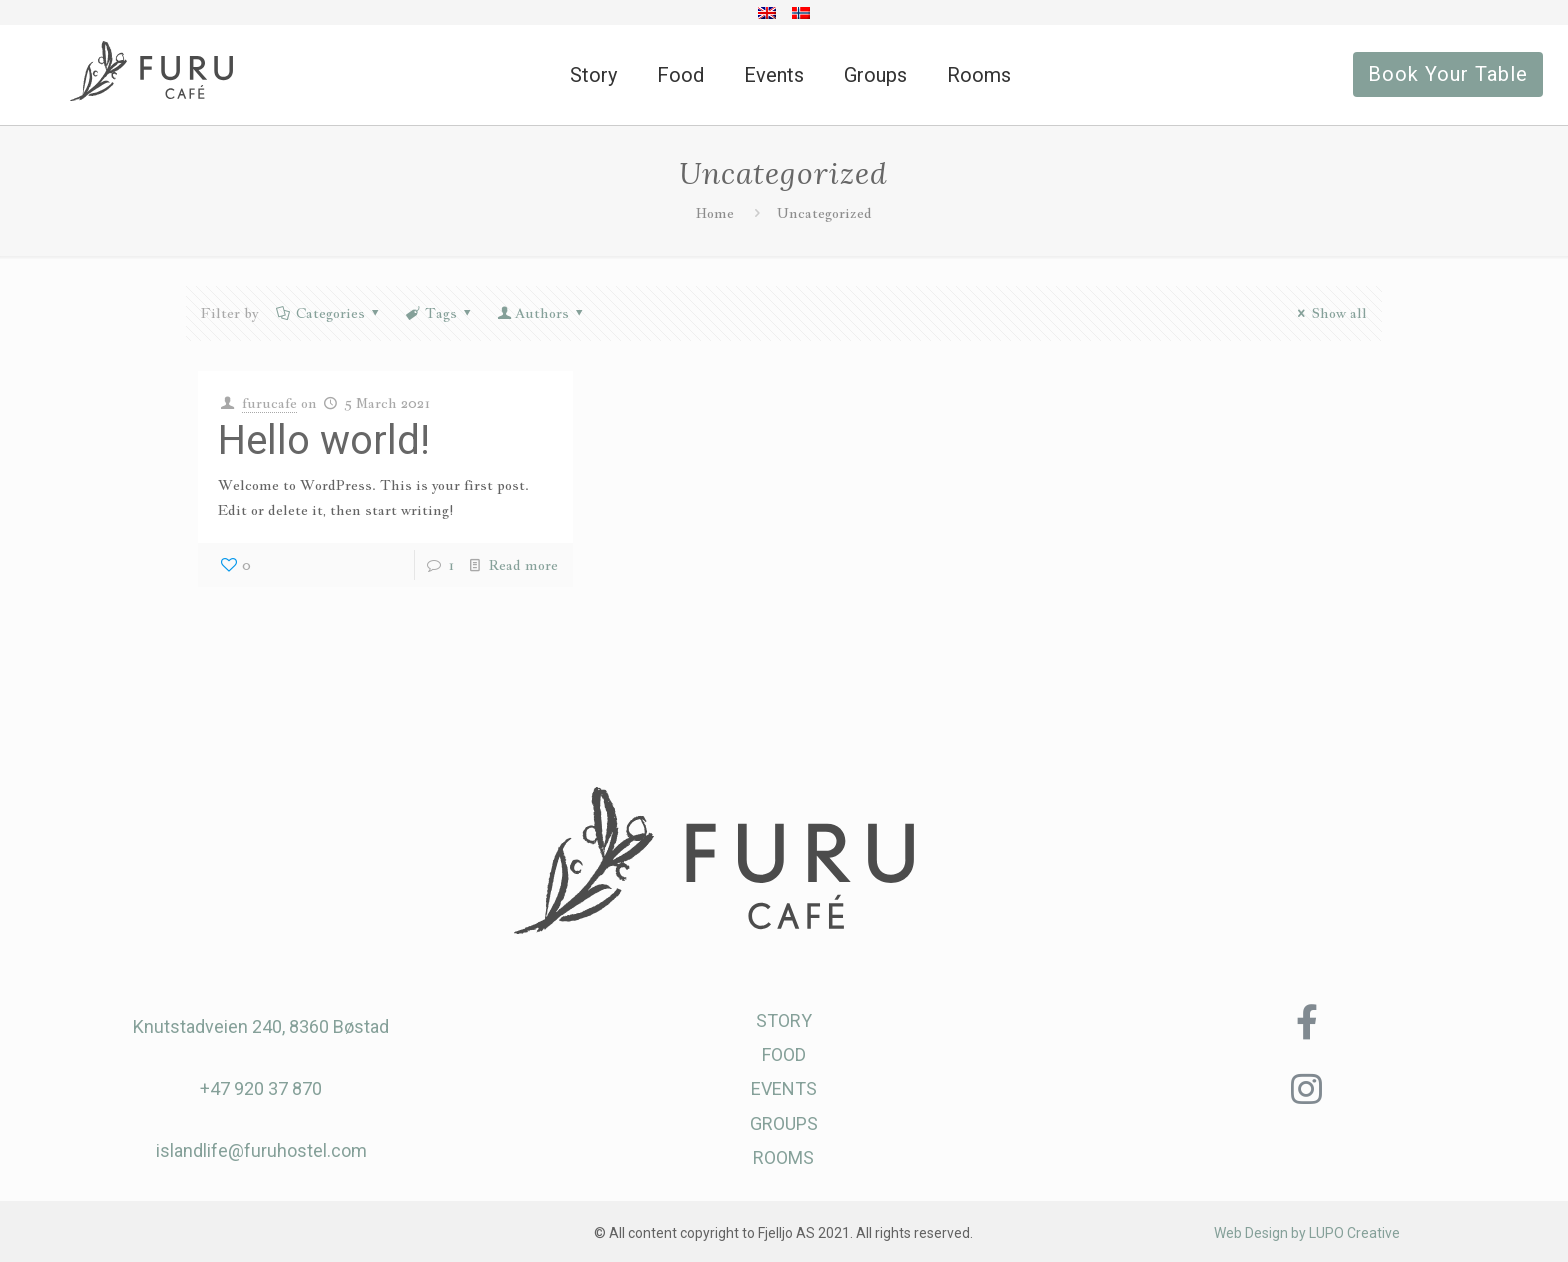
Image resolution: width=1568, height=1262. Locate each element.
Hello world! (324, 440)
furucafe (269, 403)
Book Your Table (1448, 74)
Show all (1329, 313)
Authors (542, 313)
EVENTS (784, 1088)
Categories (328, 313)
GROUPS (784, 1123)
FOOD (784, 1054)
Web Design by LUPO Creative (1307, 1233)
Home (715, 213)
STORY (784, 1020)
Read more (523, 565)
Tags (439, 313)
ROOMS (783, 1157)
